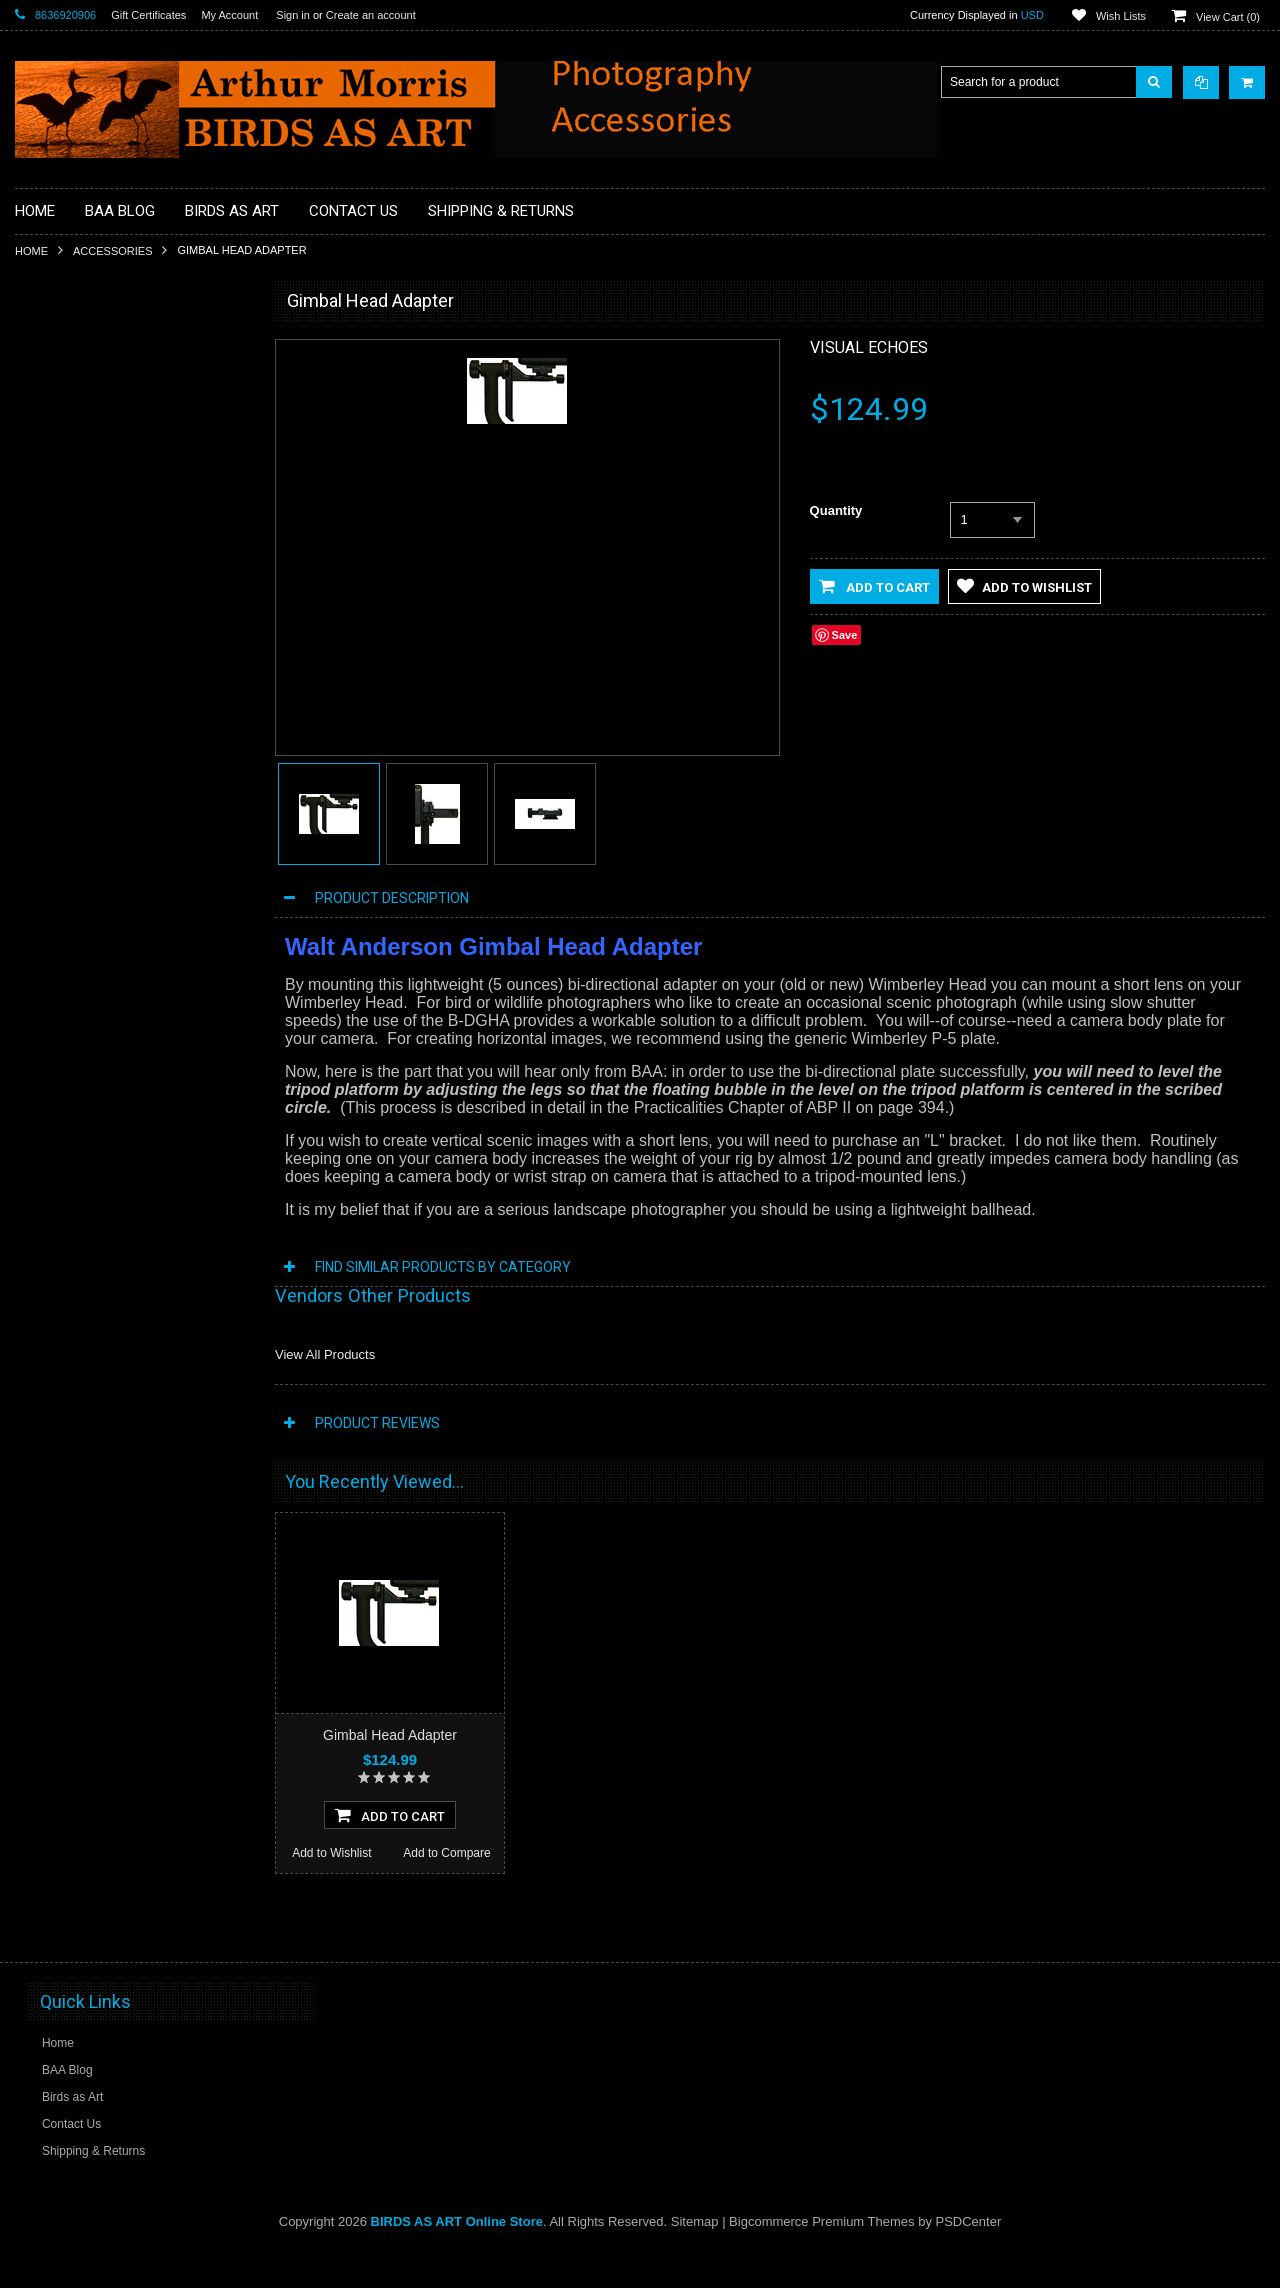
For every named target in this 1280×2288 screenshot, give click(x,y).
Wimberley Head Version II (132, 1223)
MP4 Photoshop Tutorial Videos (111, 754)
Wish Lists (1121, 16)
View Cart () (1228, 17)
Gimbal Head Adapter (390, 1735)
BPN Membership (74, 516)
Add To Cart (132, 1340)
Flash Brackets (66, 686)
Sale (39, 923)
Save (845, 635)
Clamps (47, 584)
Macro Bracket (65, 381)
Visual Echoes (869, 347)
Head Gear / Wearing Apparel (105, 720)
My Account (229, 15)
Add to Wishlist (72, 1378)
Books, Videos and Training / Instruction (132, 483)
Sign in (293, 15)
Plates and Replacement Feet (106, 788)
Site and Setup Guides (87, 855)
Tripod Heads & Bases (87, 889)
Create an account (371, 15)
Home (31, 251)
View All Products (325, 1354)
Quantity (836, 510)
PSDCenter (969, 2258)
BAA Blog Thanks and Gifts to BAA (119, 449)
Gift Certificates (148, 15)
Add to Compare (189, 1378)
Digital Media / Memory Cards (106, 652)
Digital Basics (63, 618)
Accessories (112, 251)
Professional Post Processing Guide (122, 415)
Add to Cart (874, 586)
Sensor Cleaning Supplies (96, 821)
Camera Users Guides (86, 550)
